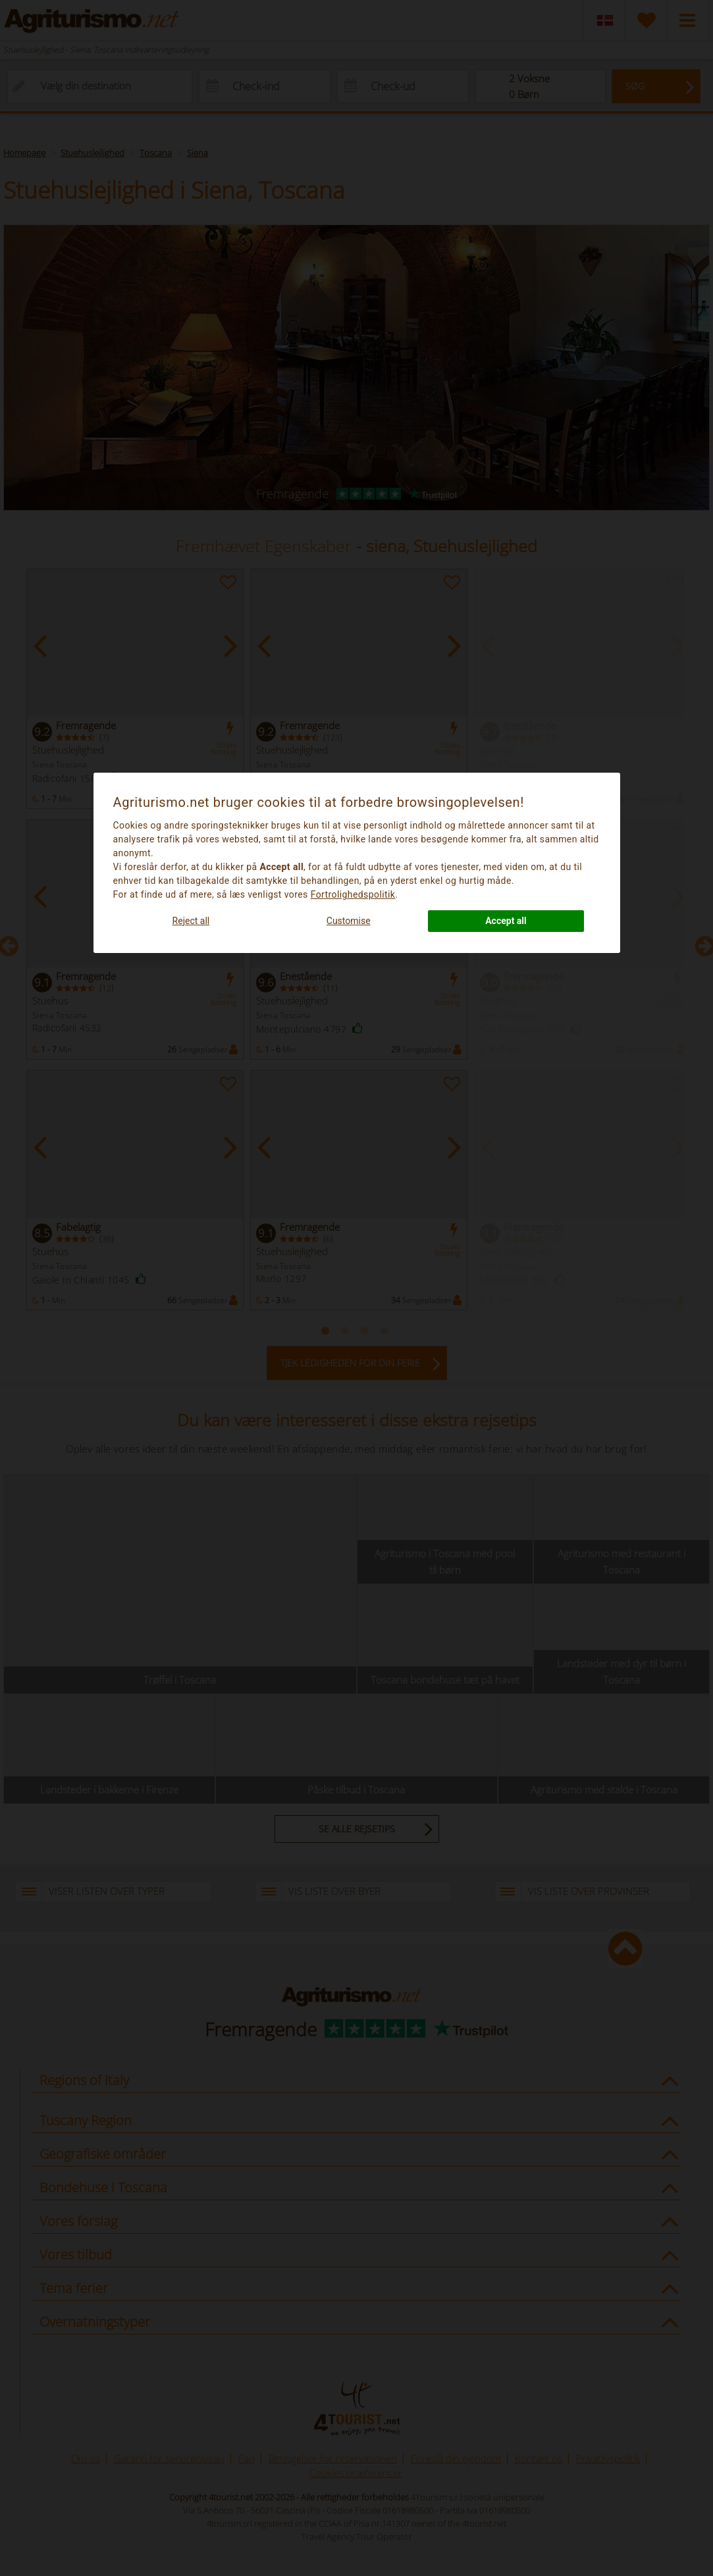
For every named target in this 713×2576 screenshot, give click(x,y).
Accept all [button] (506, 920)
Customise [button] (349, 920)
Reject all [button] (191, 920)
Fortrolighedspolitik (353, 894)
